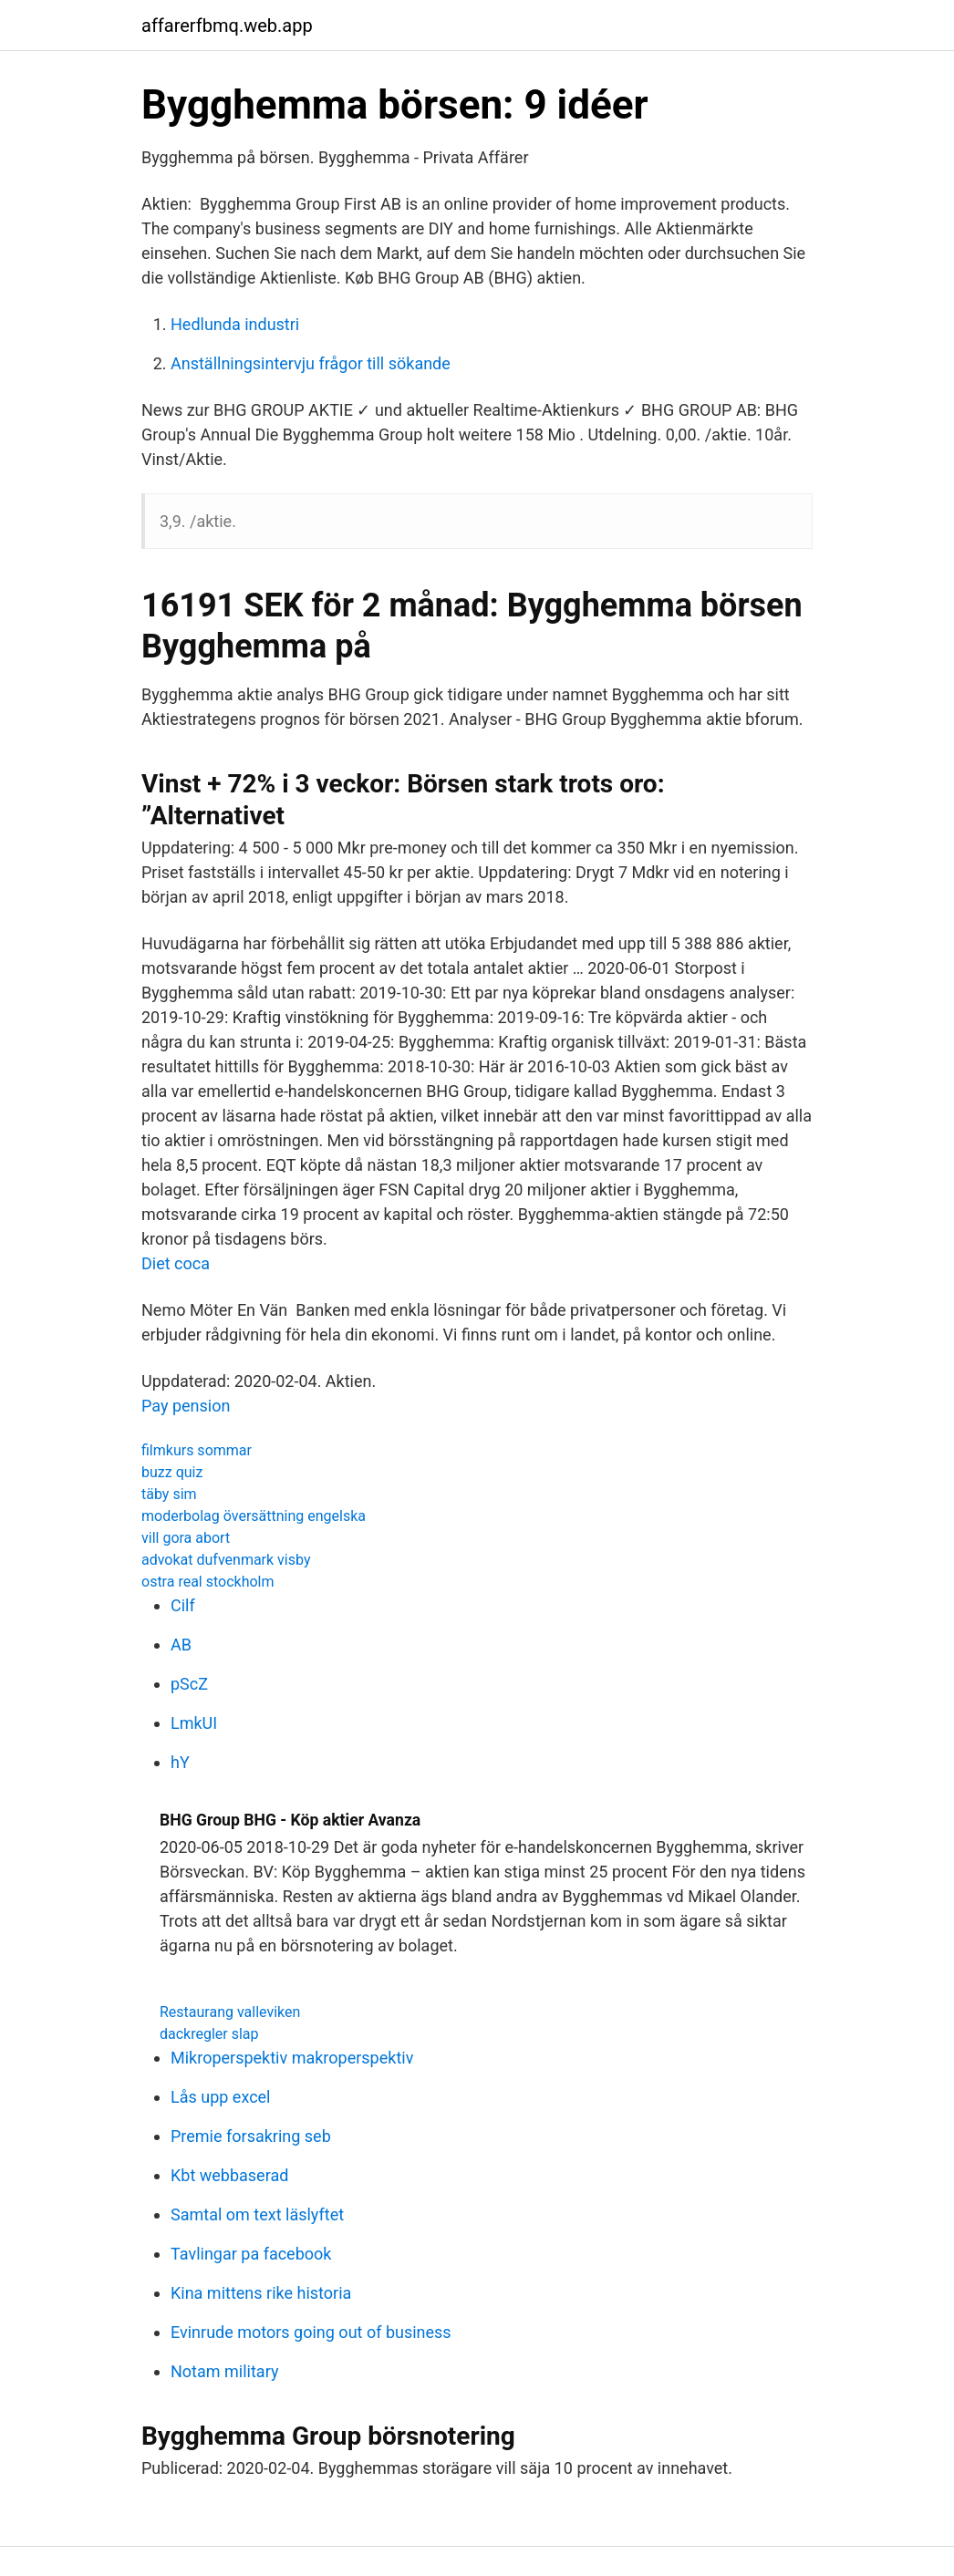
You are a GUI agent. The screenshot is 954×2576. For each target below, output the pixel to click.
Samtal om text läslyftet (257, 2214)
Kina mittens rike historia (261, 2292)
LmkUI (194, 1723)
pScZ (189, 1683)
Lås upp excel (221, 2096)
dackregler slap (209, 2034)
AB (181, 1644)
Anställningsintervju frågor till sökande (311, 363)
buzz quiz (171, 1472)
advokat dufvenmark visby (225, 1559)
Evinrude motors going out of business (311, 2332)
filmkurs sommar (196, 1450)
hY (180, 1762)
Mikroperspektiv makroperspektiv (292, 2057)
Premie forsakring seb (251, 2136)
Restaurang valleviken (230, 2012)
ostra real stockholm (208, 1581)
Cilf (183, 1605)
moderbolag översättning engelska (253, 1516)
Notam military (224, 2371)
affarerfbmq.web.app (227, 25)
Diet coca (175, 1263)
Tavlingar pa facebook (251, 2253)
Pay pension (185, 1405)
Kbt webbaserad (229, 2175)
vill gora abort (185, 1538)
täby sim (169, 1494)
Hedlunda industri (235, 324)
